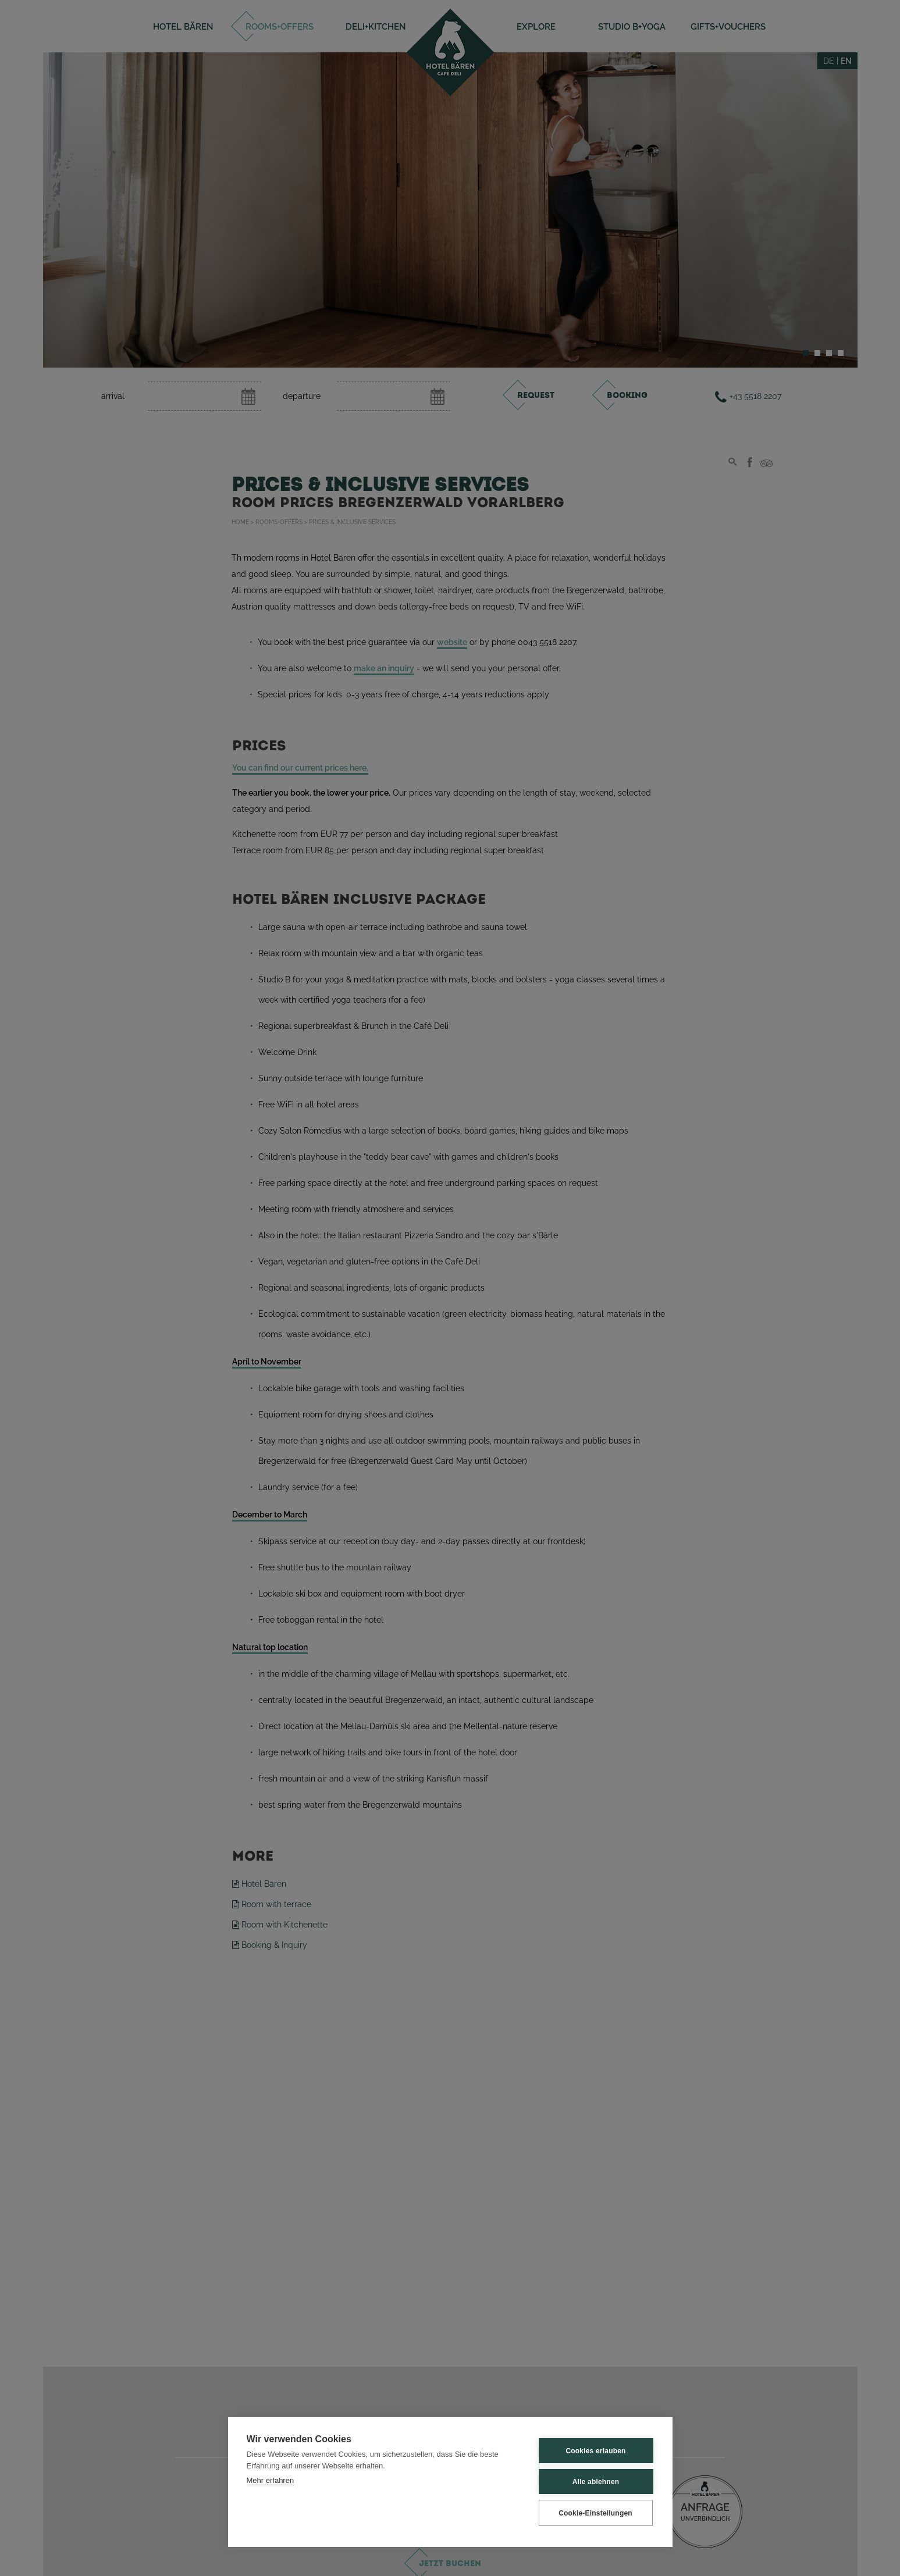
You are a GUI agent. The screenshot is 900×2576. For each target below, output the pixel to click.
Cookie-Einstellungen (595, 2513)
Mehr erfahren (270, 2480)
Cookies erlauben (595, 2451)
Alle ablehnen (596, 2482)
